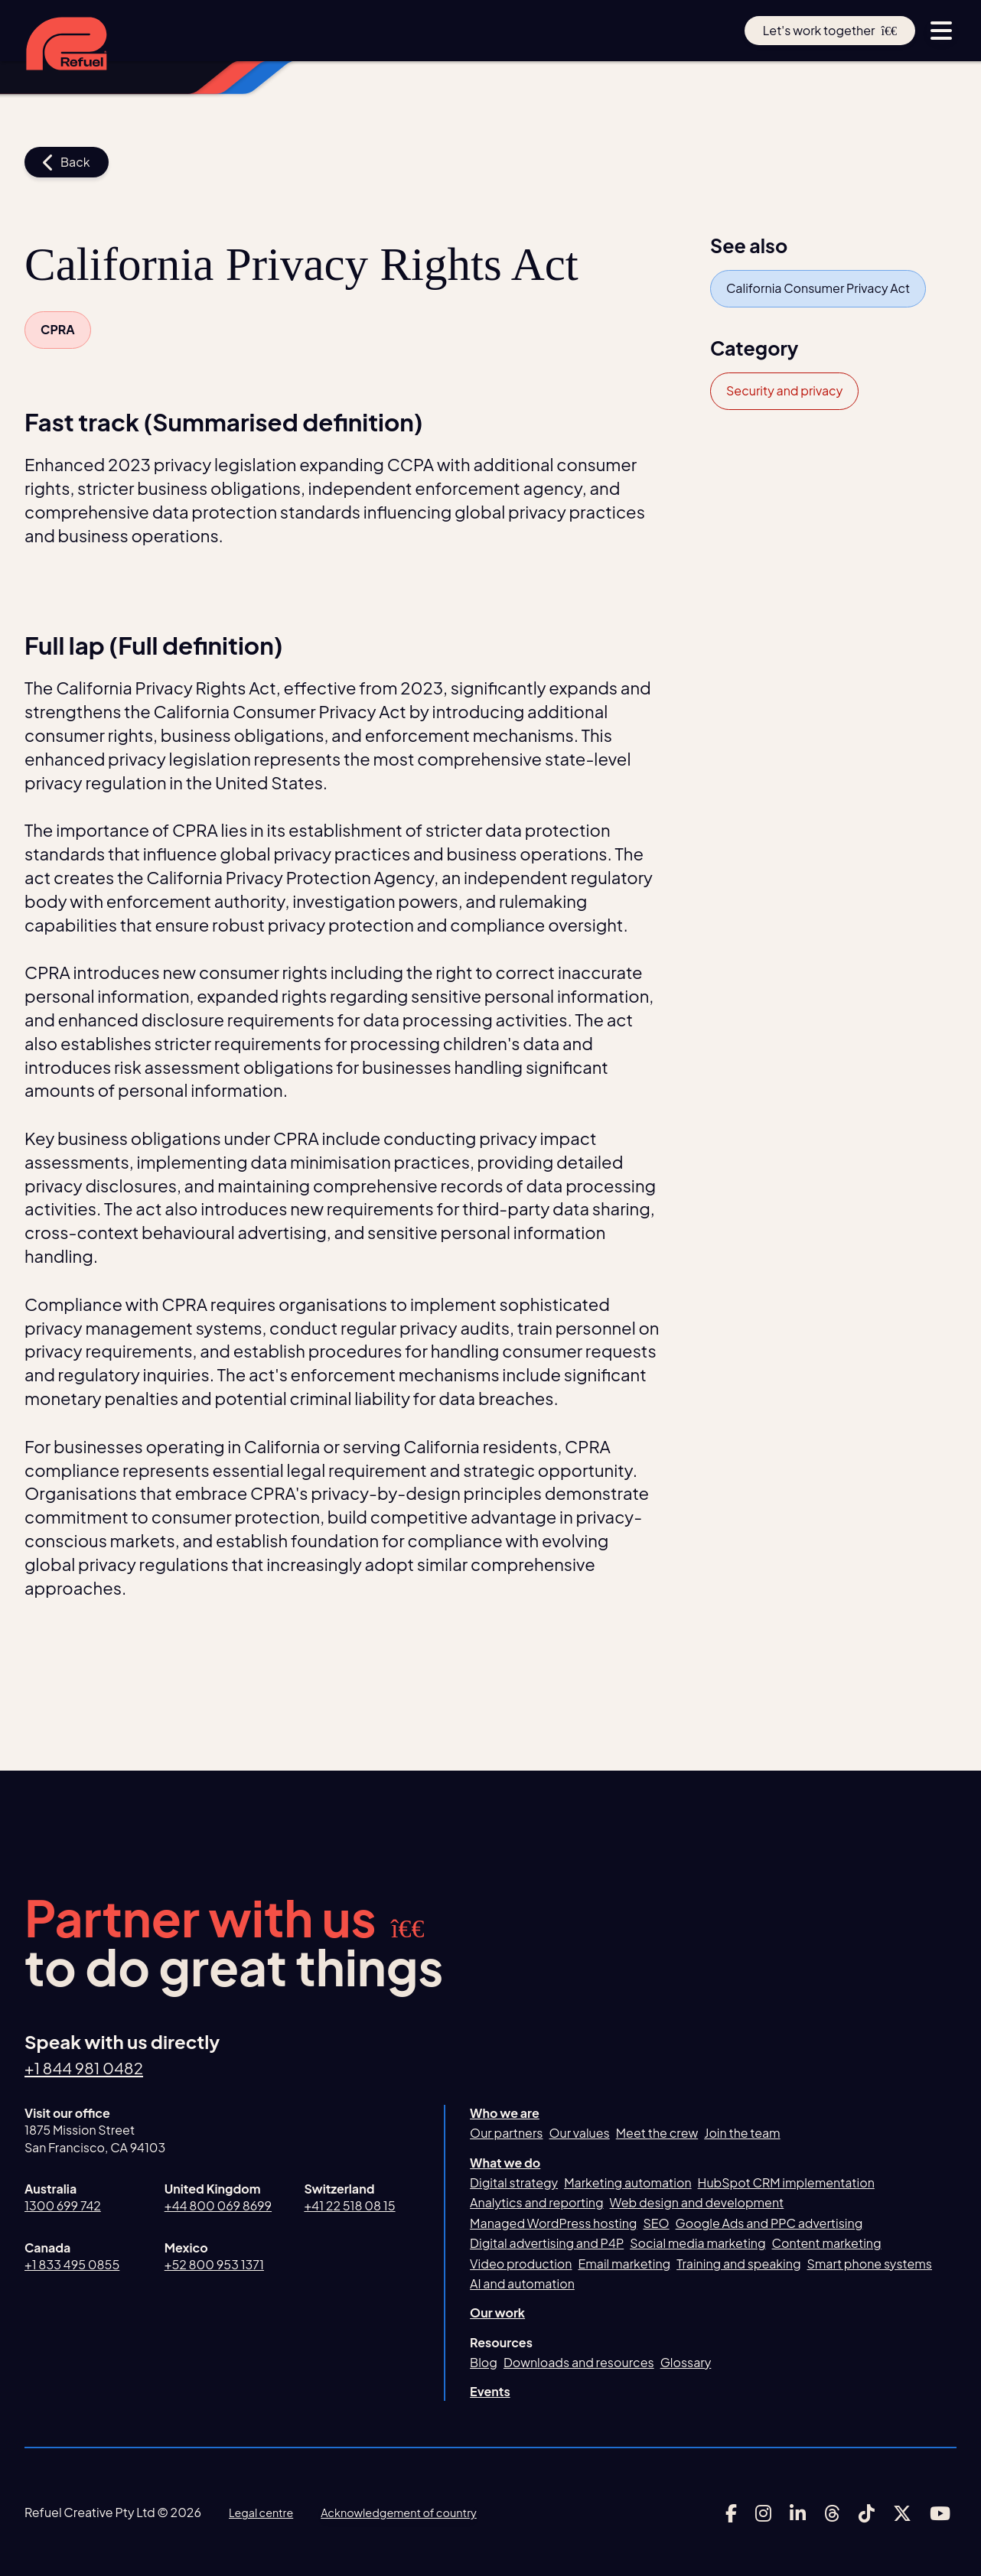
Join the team (742, 2133)
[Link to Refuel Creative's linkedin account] (798, 2513)
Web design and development (697, 2202)
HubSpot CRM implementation (786, 2182)
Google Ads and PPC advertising (769, 2223)
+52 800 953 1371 (214, 2264)
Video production (521, 2264)
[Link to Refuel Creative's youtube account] (940, 2513)
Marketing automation (627, 2182)
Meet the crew (657, 2133)
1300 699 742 (62, 2205)
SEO (656, 2223)
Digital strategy (514, 2182)
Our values (579, 2133)
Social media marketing (697, 2243)
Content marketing (827, 2243)
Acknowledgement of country (415, 2512)
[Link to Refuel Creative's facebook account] (731, 2513)
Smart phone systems (869, 2264)
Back (66, 162)
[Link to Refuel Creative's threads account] (832, 2513)
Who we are (504, 2113)
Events (490, 2391)
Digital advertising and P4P (547, 2243)
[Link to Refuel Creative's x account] (902, 2513)
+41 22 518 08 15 (349, 2205)
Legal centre (265, 2512)
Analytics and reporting (536, 2202)
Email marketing (624, 2264)
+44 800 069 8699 (218, 2205)
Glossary (686, 2362)
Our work (497, 2312)
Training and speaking (738, 2264)
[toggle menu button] (941, 31)
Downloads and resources (579, 2362)
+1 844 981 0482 (93, 2066)
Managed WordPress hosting (553, 2223)
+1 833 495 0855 (71, 2264)
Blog (483, 2362)
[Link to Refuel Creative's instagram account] (763, 2513)
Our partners (506, 2133)
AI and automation (522, 2283)
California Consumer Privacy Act (818, 288)
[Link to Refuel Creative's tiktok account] (866, 2513)
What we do (505, 2163)
